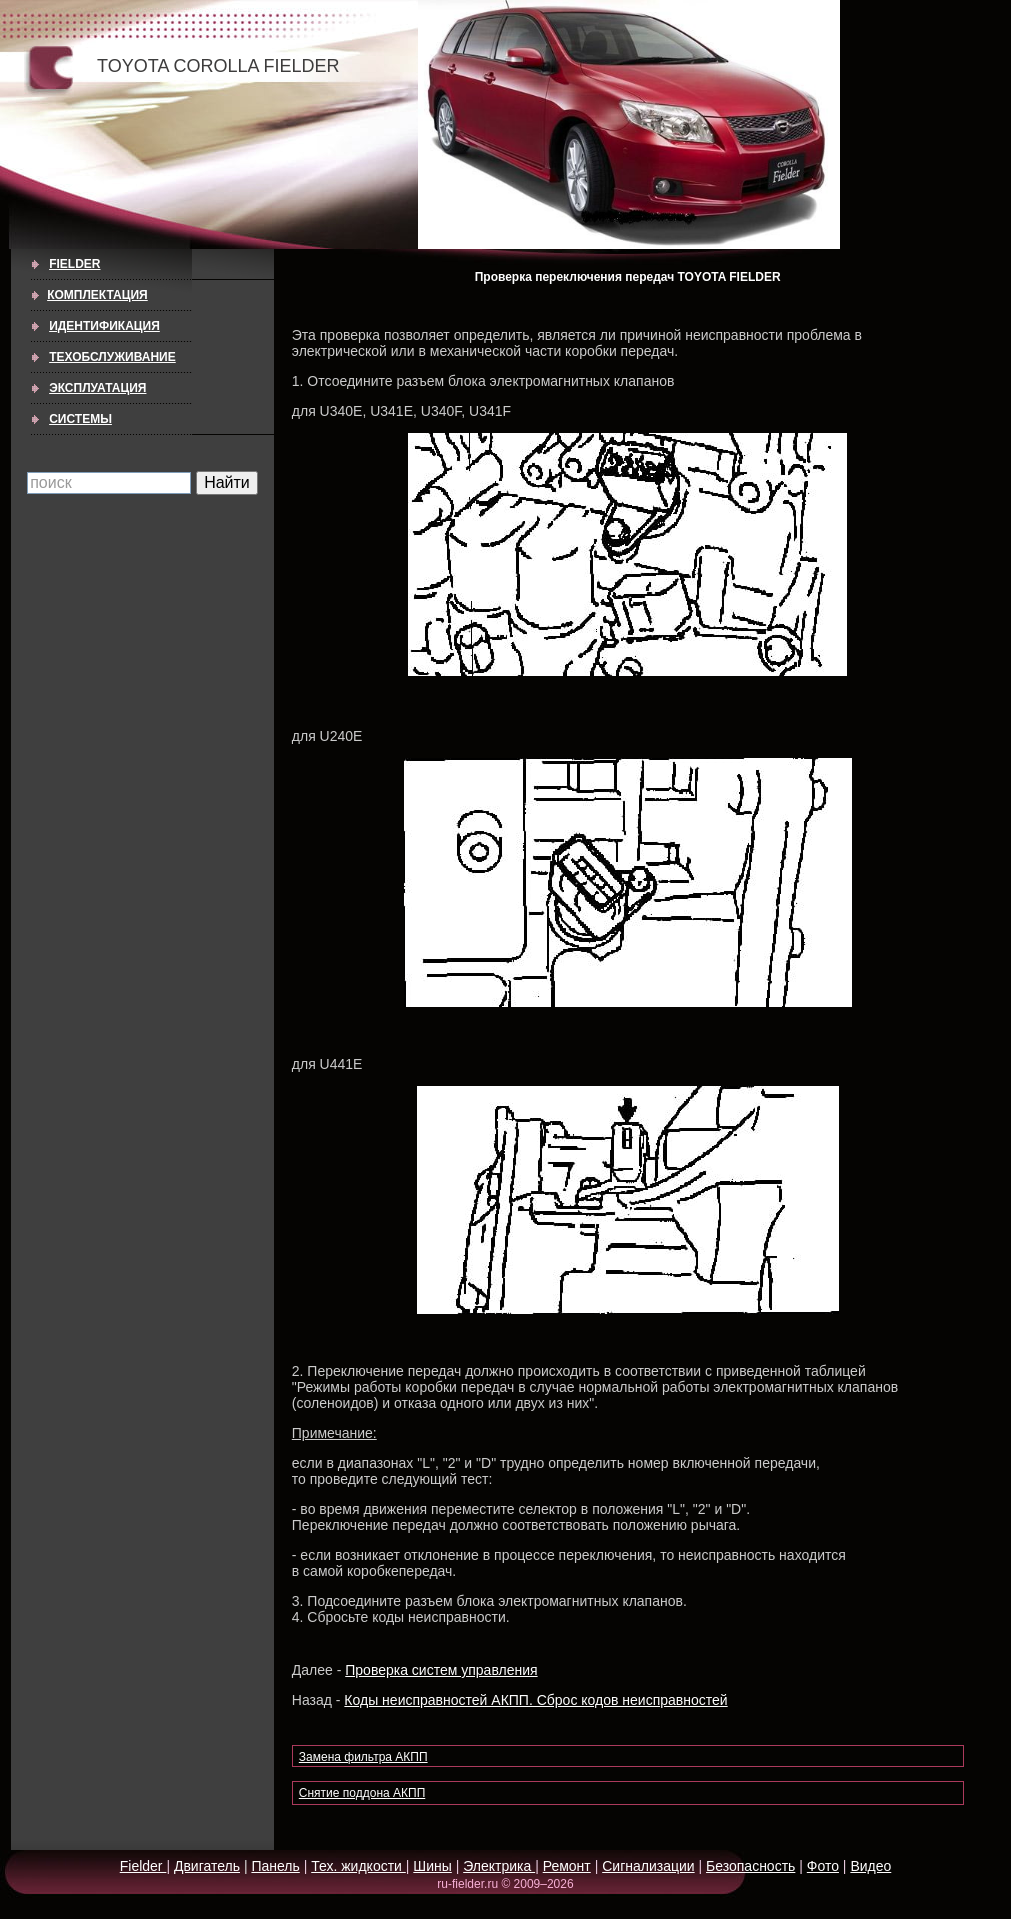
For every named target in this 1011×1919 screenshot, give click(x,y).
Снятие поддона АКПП (362, 1793)
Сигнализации (648, 1866)
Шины (432, 1866)
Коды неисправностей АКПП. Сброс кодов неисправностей (535, 1700)
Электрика (499, 1866)
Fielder (74, 264)
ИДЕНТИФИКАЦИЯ (104, 326)
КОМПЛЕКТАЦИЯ (97, 295)
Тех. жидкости (358, 1866)
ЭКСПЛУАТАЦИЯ (97, 388)
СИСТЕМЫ (80, 419)
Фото (823, 1866)
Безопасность (750, 1866)
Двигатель (207, 1866)
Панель (275, 1866)
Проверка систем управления (441, 1670)
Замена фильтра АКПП (363, 1757)
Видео (870, 1866)
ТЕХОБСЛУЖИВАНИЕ (112, 357)
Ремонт (567, 1866)
